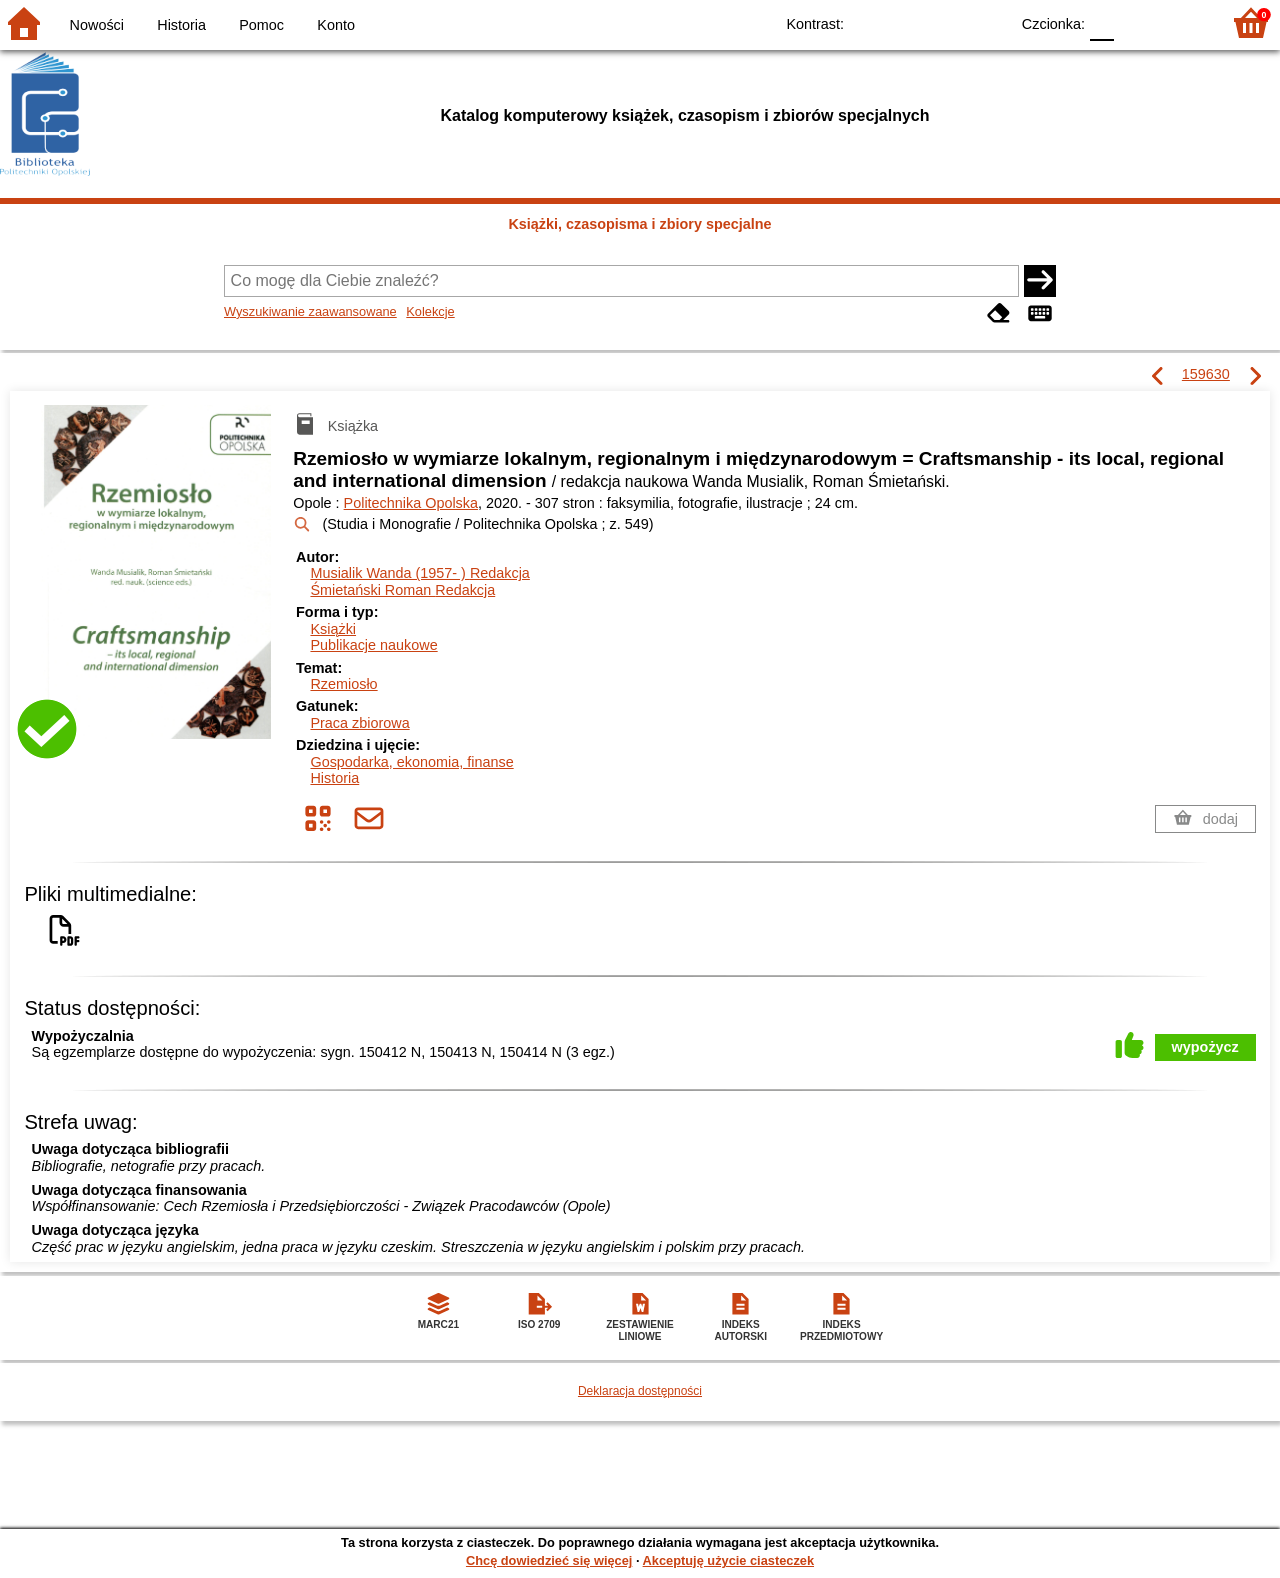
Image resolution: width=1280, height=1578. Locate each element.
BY (987, 22)
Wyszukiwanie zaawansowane (310, 311)
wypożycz (1205, 1047)
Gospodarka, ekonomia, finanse (411, 762)
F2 (1182, 22)
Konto (336, 25)
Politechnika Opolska (411, 503)
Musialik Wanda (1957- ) (419, 573)
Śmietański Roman (402, 590)
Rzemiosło (343, 684)
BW (907, 22)
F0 (1101, 22)
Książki (333, 629)
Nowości (97, 25)
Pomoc (261, 25)
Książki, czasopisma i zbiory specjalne (639, 224)
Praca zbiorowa (359, 723)
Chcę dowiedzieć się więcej (549, 1560)
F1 (1136, 22)
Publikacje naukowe (373, 645)
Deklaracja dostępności (640, 1391)
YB (947, 22)
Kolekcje (430, 311)
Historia (181, 25)
